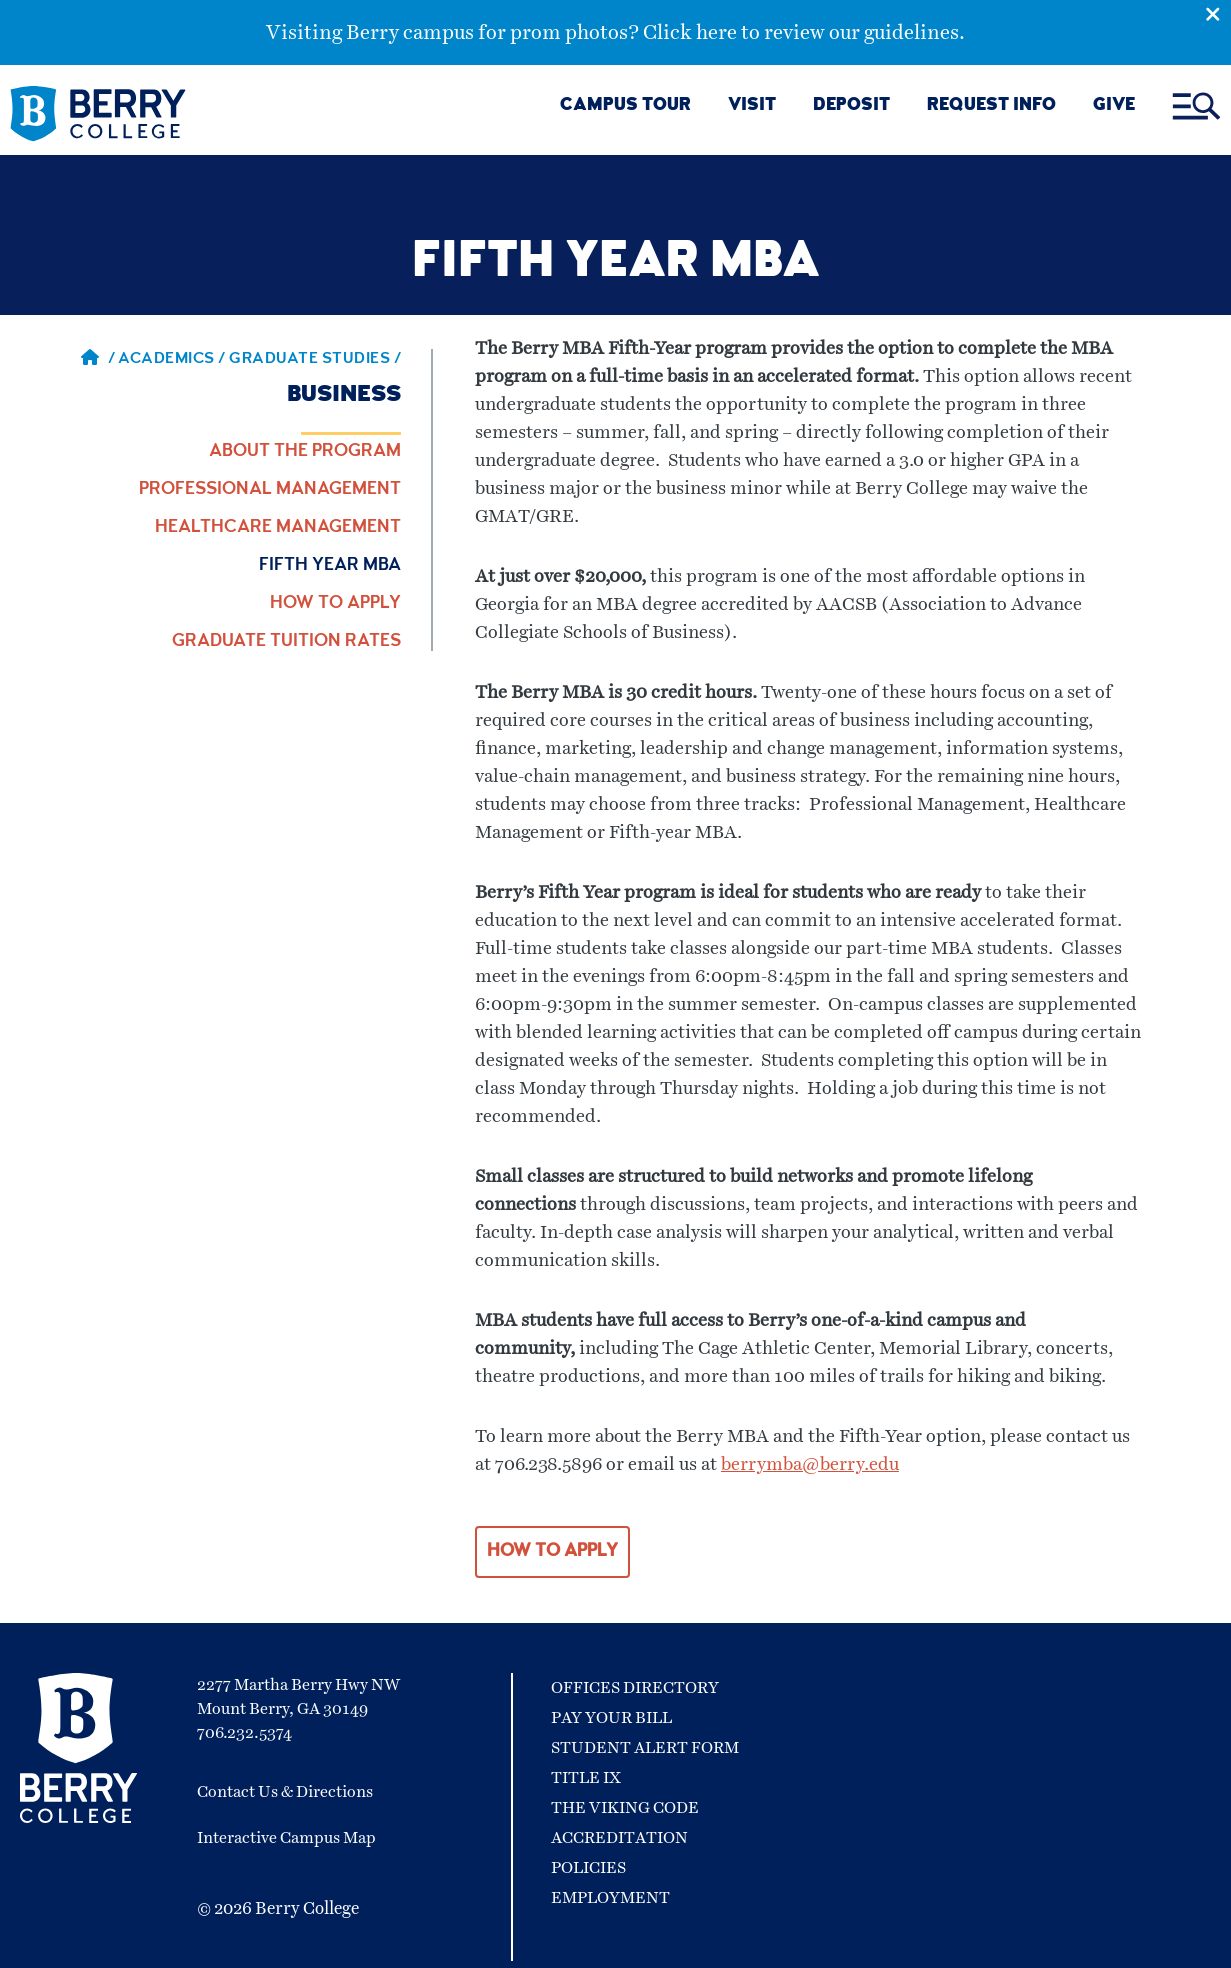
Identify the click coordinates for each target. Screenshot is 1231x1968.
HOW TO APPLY (552, 1552)
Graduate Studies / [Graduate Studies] (315, 360)
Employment (610, 1898)
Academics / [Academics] (173, 360)
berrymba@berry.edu (810, 1465)
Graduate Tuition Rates (286, 642)
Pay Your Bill (611, 1718)
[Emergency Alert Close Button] (1218, 13)
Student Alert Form (645, 1748)
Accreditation (619, 1838)
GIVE (1114, 106)
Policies (588, 1868)
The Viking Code (625, 1808)
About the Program (305, 452)
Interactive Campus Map (286, 1838)
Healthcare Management (278, 528)
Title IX (586, 1778)
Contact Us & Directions (285, 1792)
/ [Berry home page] (98, 360)
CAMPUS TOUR (625, 106)
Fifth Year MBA (330, 566)
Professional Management (270, 490)
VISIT (752, 106)
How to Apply (335, 604)
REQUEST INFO (991, 106)
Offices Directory (635, 1688)
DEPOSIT (851, 106)
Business (344, 396)
